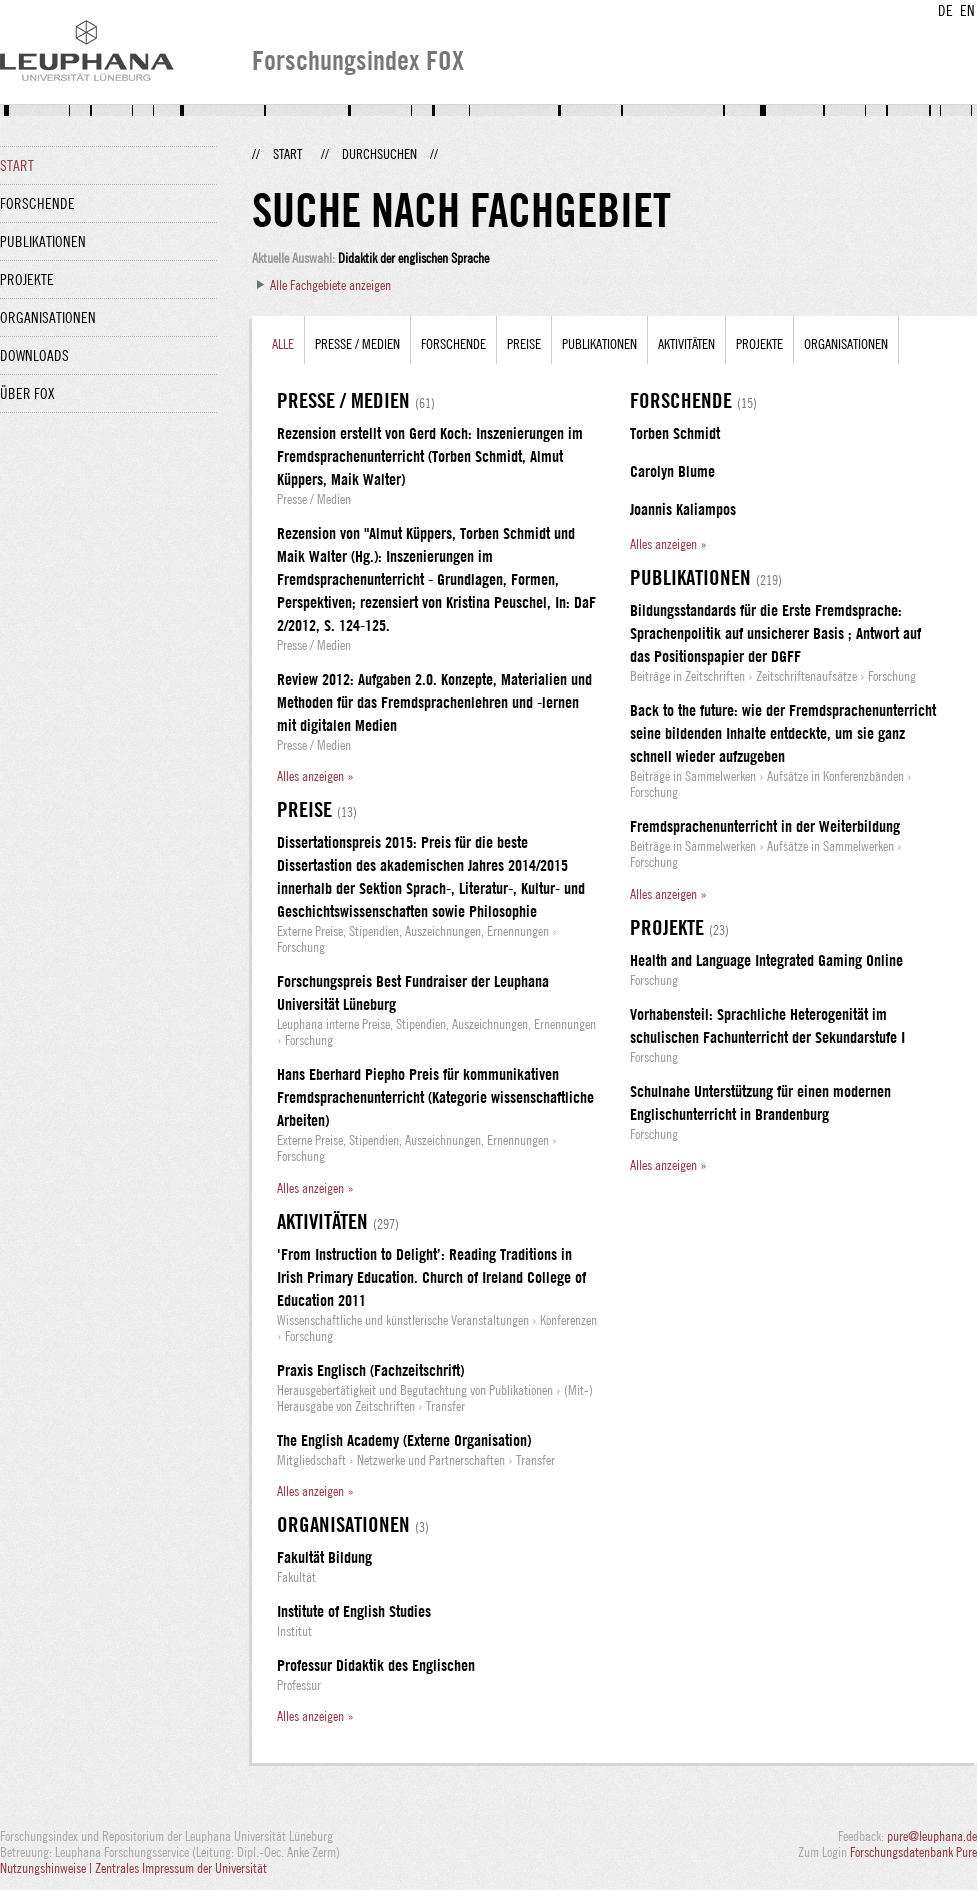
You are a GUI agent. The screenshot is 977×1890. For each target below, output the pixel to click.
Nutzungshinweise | (47, 1868)
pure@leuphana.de (932, 1836)
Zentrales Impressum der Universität (181, 1868)
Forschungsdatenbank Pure (913, 1852)
